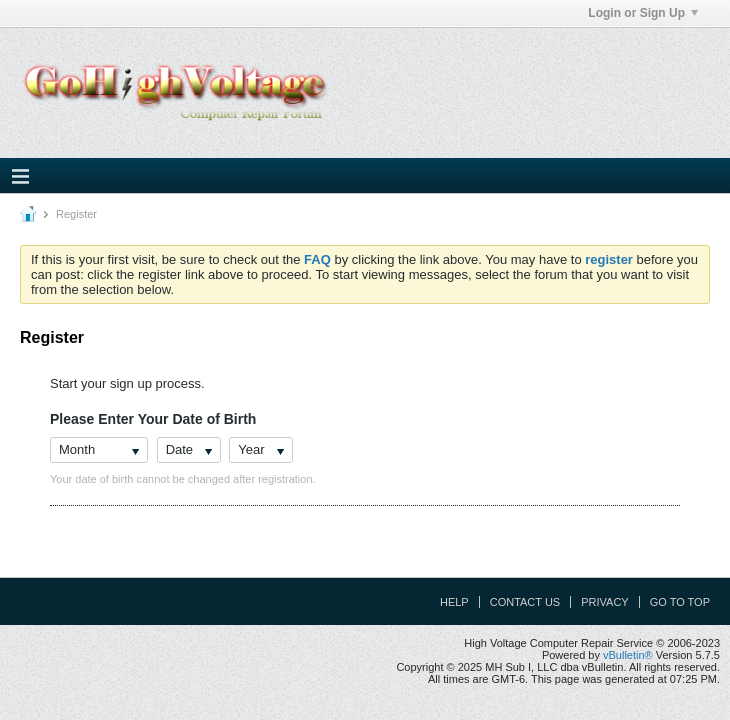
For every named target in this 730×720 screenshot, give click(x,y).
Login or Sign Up (643, 13)
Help (454, 602)
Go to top (680, 602)
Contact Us (525, 602)
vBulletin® (628, 655)
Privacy (604, 602)
